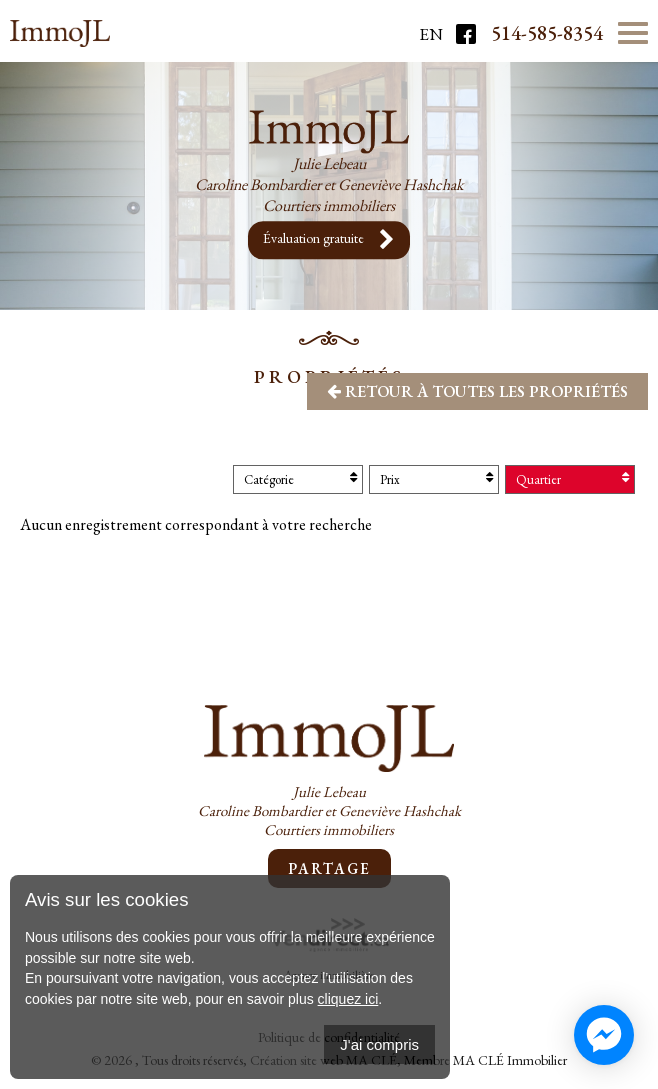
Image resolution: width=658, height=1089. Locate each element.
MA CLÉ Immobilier (510, 1060)
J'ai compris (379, 1044)
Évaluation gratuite (329, 240)
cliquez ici (348, 999)
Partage (329, 868)
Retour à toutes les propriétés (477, 391)
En (431, 34)
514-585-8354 (547, 33)
